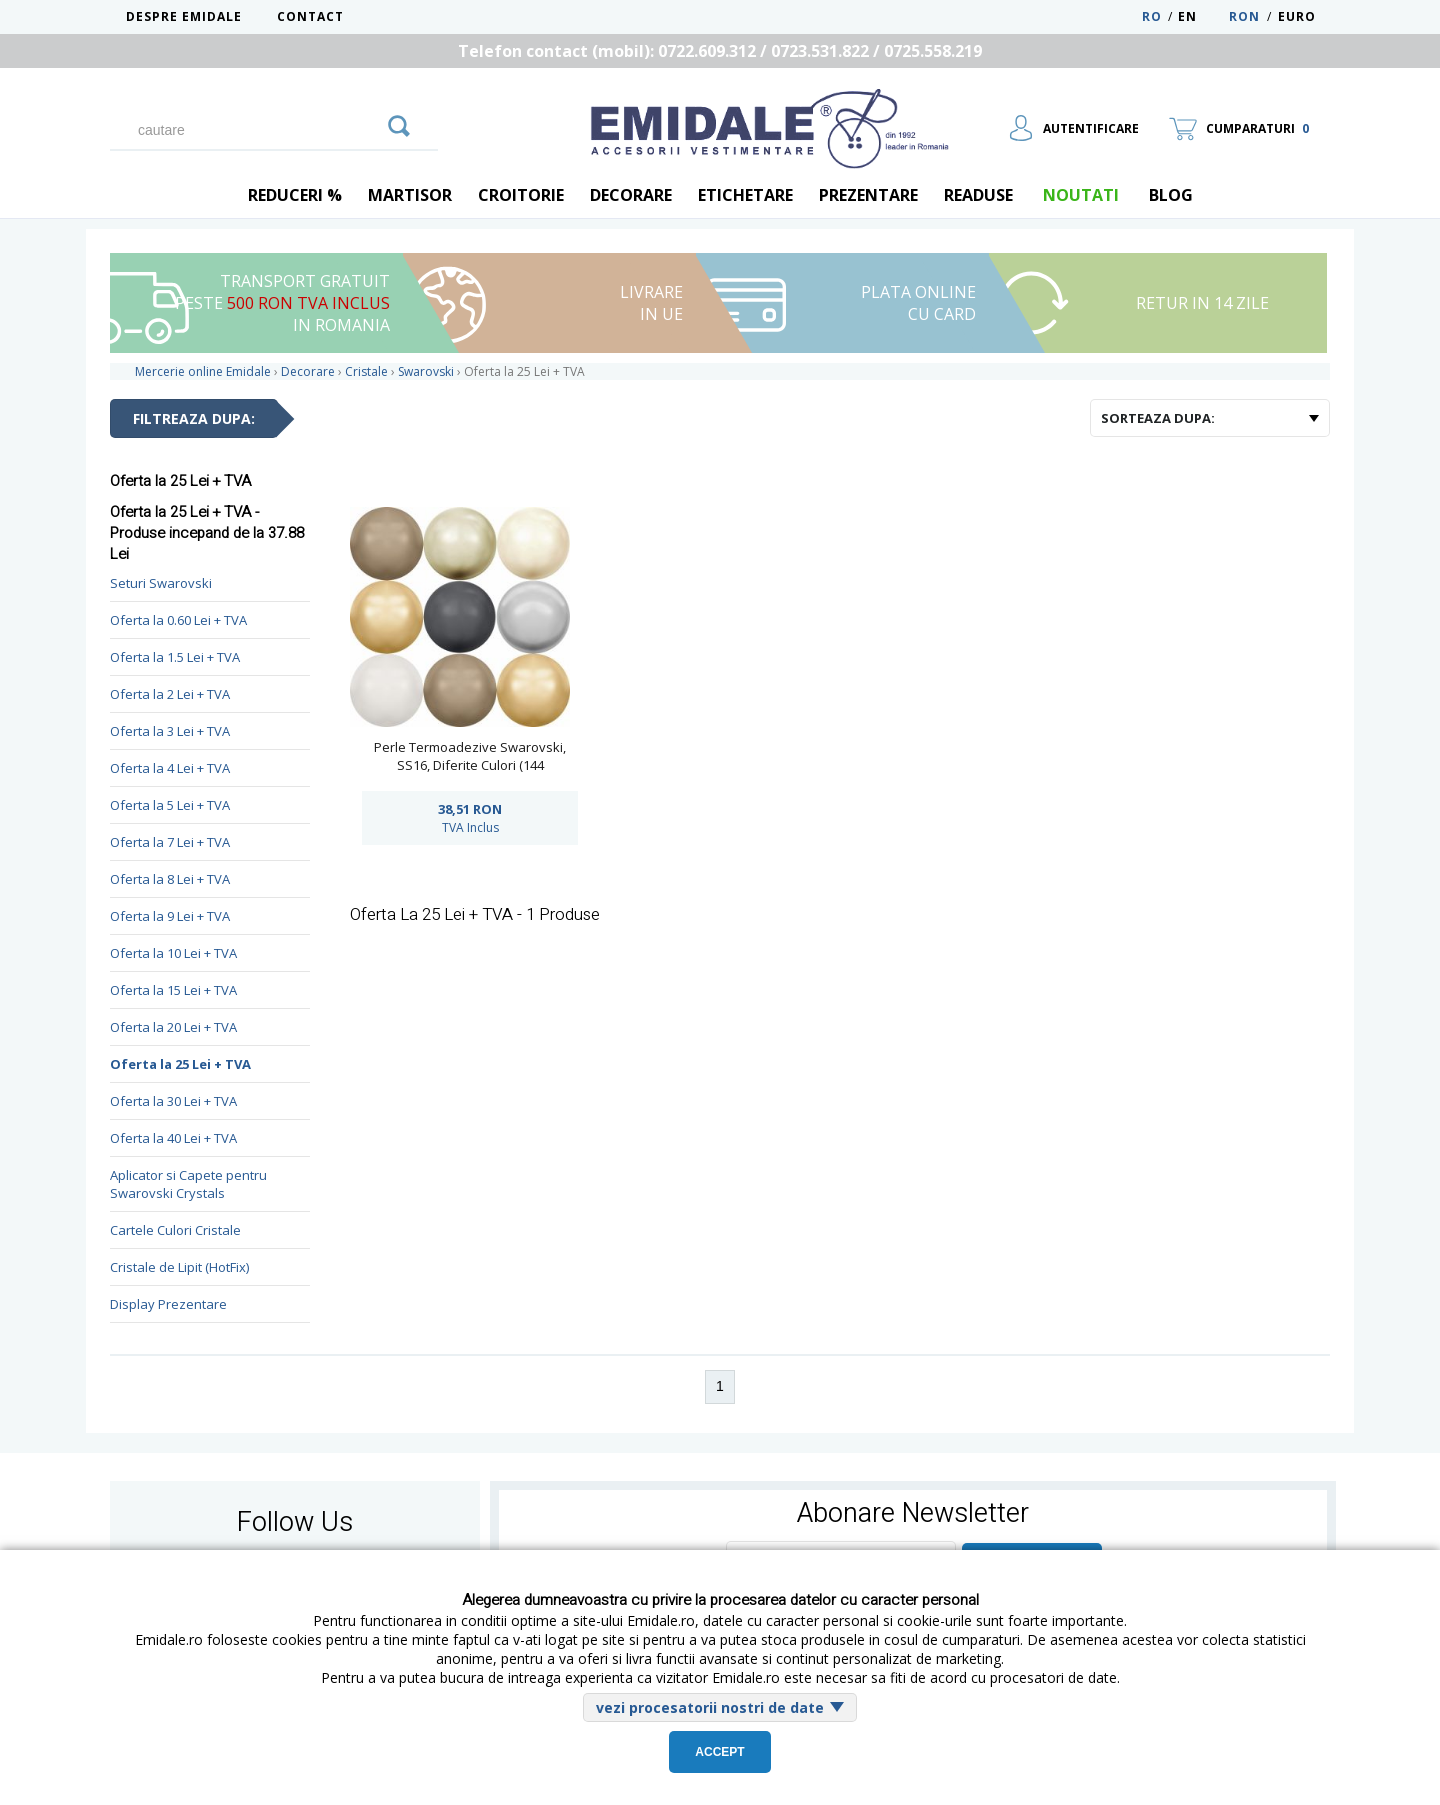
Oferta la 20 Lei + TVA (173, 1027)
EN (1201, 16)
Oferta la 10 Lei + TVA (173, 953)
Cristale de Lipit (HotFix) (179, 1267)
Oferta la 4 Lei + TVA (170, 768)
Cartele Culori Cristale (175, 1230)
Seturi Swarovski (161, 583)
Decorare (631, 195)
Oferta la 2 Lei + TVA (170, 694)
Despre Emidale (184, 16)
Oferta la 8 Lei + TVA (170, 879)
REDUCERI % (295, 195)
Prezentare (868, 195)
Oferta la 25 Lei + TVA (180, 1064)
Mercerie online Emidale (203, 371)
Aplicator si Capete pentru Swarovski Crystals (188, 1184)
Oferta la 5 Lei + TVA (170, 805)
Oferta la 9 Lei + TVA (170, 916)
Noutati (1081, 195)
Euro (1297, 16)
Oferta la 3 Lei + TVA (170, 731)
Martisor (410, 195)
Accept (719, 1752)
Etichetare (745, 195)
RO (1152, 16)
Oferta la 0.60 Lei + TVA (178, 620)
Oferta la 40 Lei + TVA (173, 1138)
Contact (310, 16)
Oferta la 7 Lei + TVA (170, 842)
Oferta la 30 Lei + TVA (173, 1101)
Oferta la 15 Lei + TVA (173, 990)
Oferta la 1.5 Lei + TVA (175, 657)
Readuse (978, 195)
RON (1244, 16)
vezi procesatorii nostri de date (710, 1707)
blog (1171, 195)
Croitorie (521, 195)
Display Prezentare (168, 1304)
